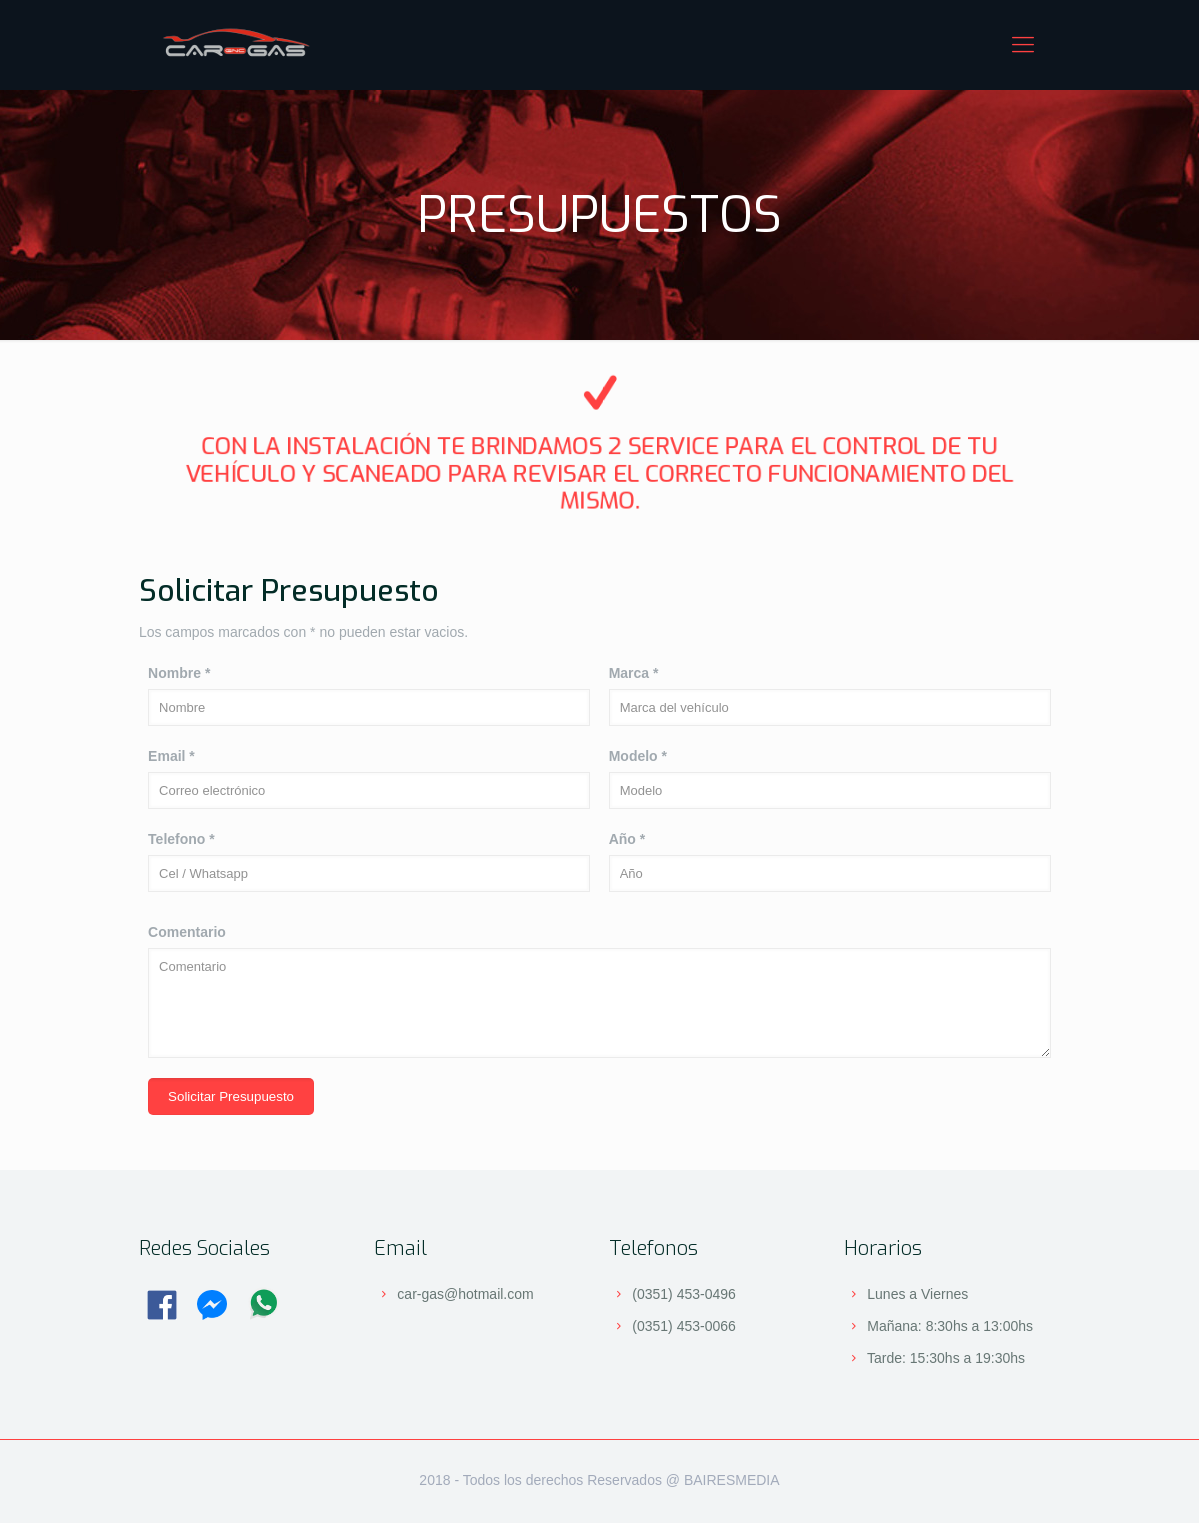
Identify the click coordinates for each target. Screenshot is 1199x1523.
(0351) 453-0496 (684, 1294)
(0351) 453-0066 (684, 1326)
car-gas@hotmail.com (465, 1294)
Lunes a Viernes (917, 1294)
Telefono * (181, 839)
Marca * (634, 673)
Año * (627, 839)
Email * (171, 756)
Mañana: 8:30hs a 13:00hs (950, 1326)
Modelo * (638, 756)
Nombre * (179, 673)
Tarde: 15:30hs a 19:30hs (946, 1358)
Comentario (187, 932)
